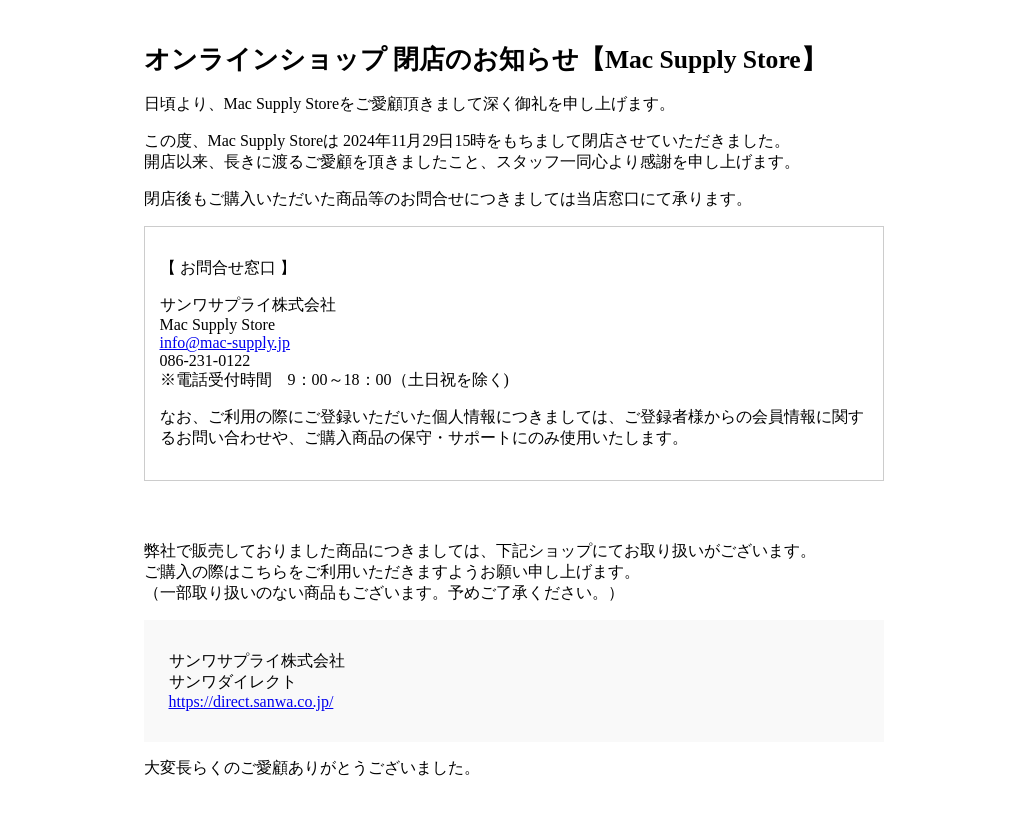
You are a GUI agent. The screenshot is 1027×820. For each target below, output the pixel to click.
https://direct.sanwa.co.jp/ (251, 701)
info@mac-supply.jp (225, 342)
